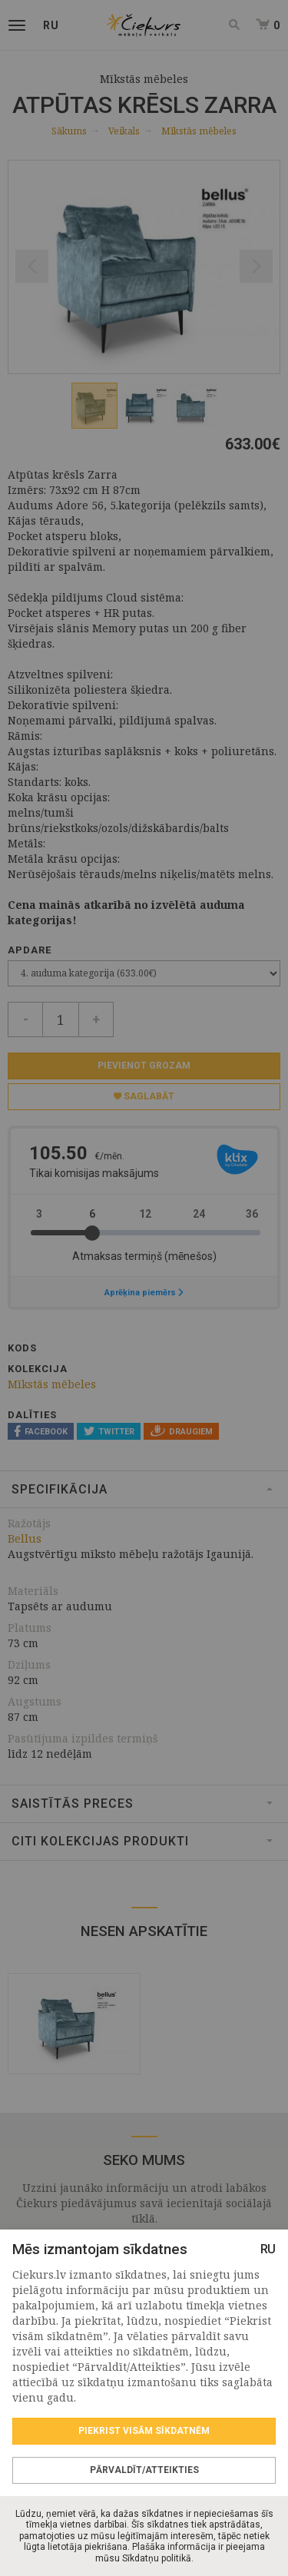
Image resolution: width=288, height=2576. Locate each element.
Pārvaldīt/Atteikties (144, 2470)
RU (268, 2249)
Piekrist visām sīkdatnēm (144, 2430)
